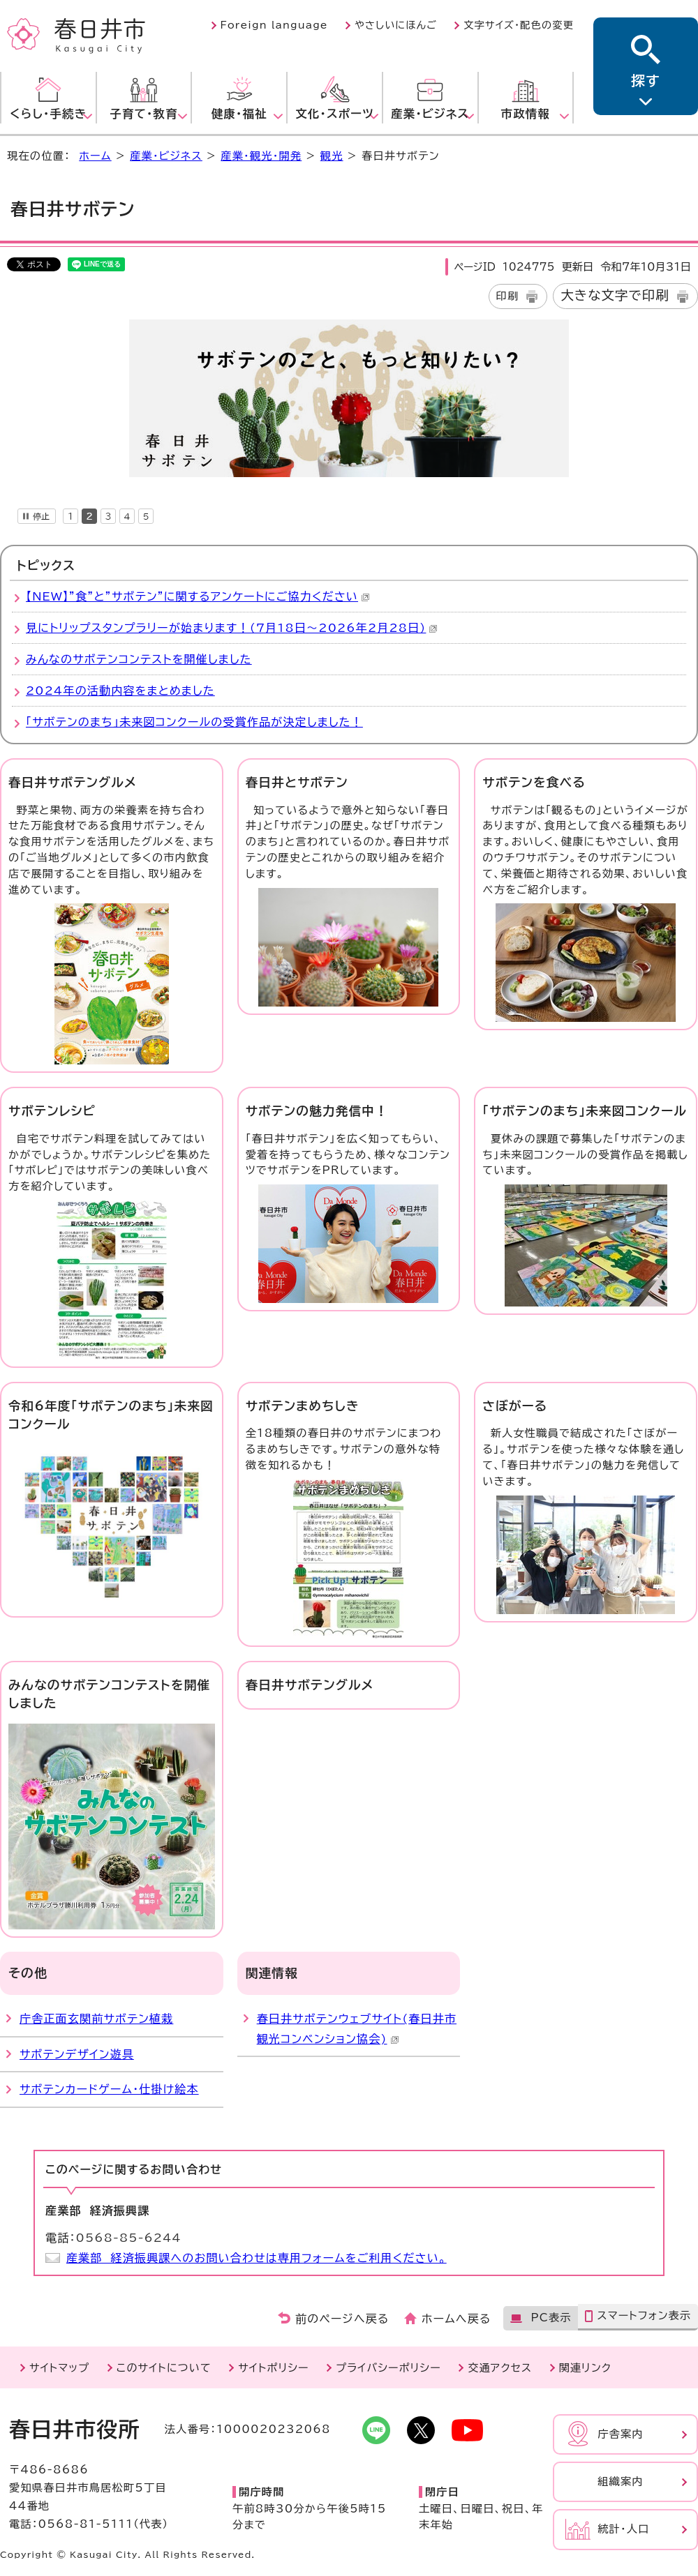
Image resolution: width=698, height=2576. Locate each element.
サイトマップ (59, 2368)
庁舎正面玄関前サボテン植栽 (96, 2018)
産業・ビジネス (166, 156)
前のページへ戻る (342, 2318)
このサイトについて (164, 2368)
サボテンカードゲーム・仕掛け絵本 (109, 2089)
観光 (331, 156)
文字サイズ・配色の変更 (518, 25)
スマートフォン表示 (644, 2315)
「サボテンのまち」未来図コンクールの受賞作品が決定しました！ (194, 722)
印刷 (507, 296)
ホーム (95, 156)
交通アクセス (500, 2368)
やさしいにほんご (396, 25)
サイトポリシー (273, 2368)
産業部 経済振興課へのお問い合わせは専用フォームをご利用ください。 (256, 2258)
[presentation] (70, 514)
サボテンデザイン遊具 (77, 2054)
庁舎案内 (620, 2434)
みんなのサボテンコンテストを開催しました (139, 659)
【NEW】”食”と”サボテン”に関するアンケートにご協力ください (198, 596)
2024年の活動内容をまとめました (120, 690)
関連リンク (585, 2368)
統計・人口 (623, 2529)
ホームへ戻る (456, 2318)
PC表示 (550, 2317)
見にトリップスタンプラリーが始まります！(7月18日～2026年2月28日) (232, 627)
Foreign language (274, 25)
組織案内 (620, 2481)
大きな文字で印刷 (614, 295)
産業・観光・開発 (261, 156)
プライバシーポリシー (388, 2368)
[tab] (70, 514)
